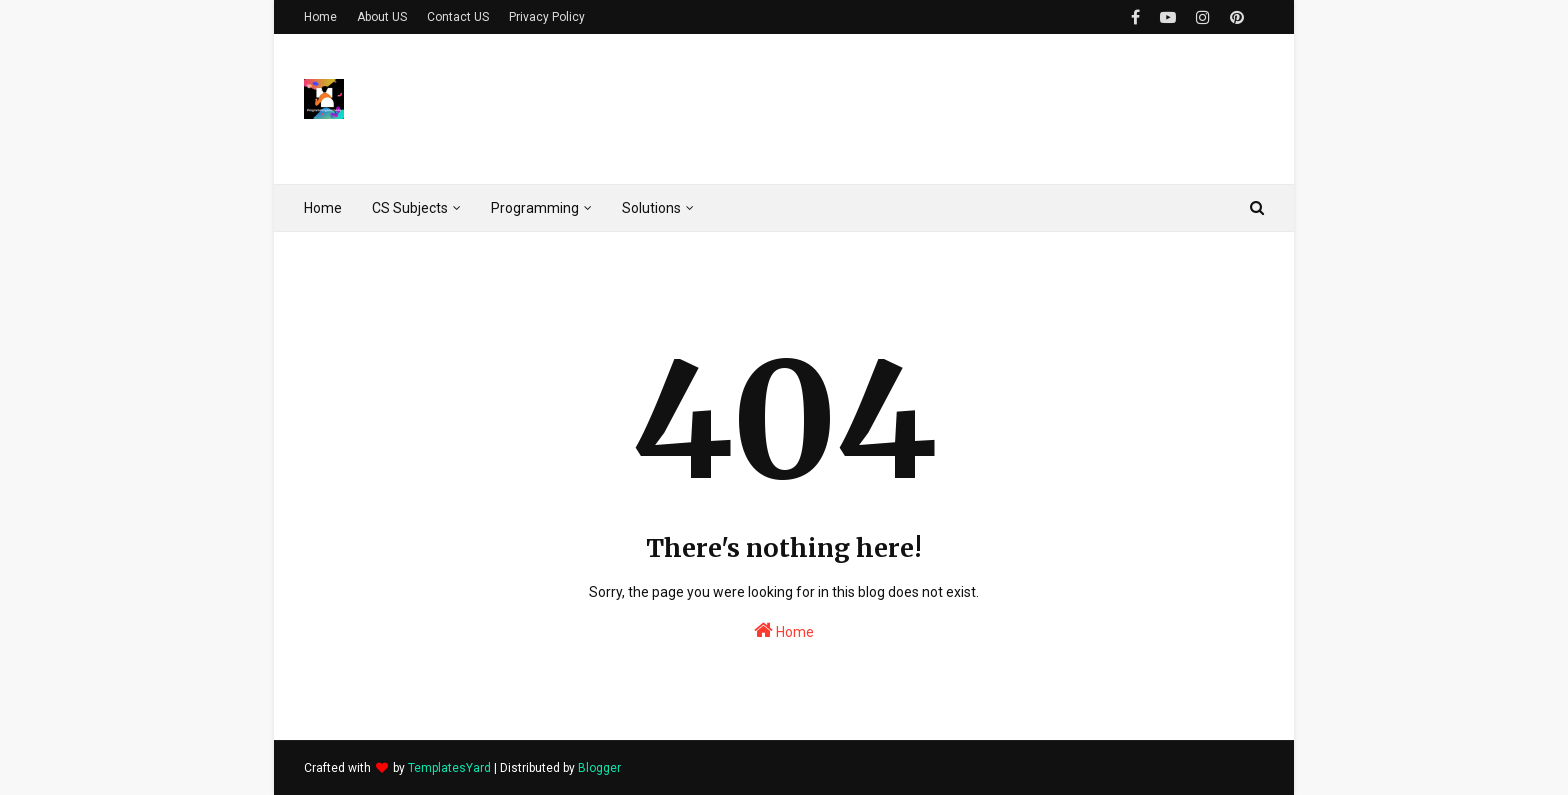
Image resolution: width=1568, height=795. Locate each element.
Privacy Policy (547, 17)
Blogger (599, 768)
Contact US (458, 17)
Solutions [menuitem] (651, 208)
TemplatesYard (449, 768)
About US (382, 17)
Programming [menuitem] (535, 208)
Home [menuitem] (323, 208)
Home (320, 17)
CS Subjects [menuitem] (410, 208)
